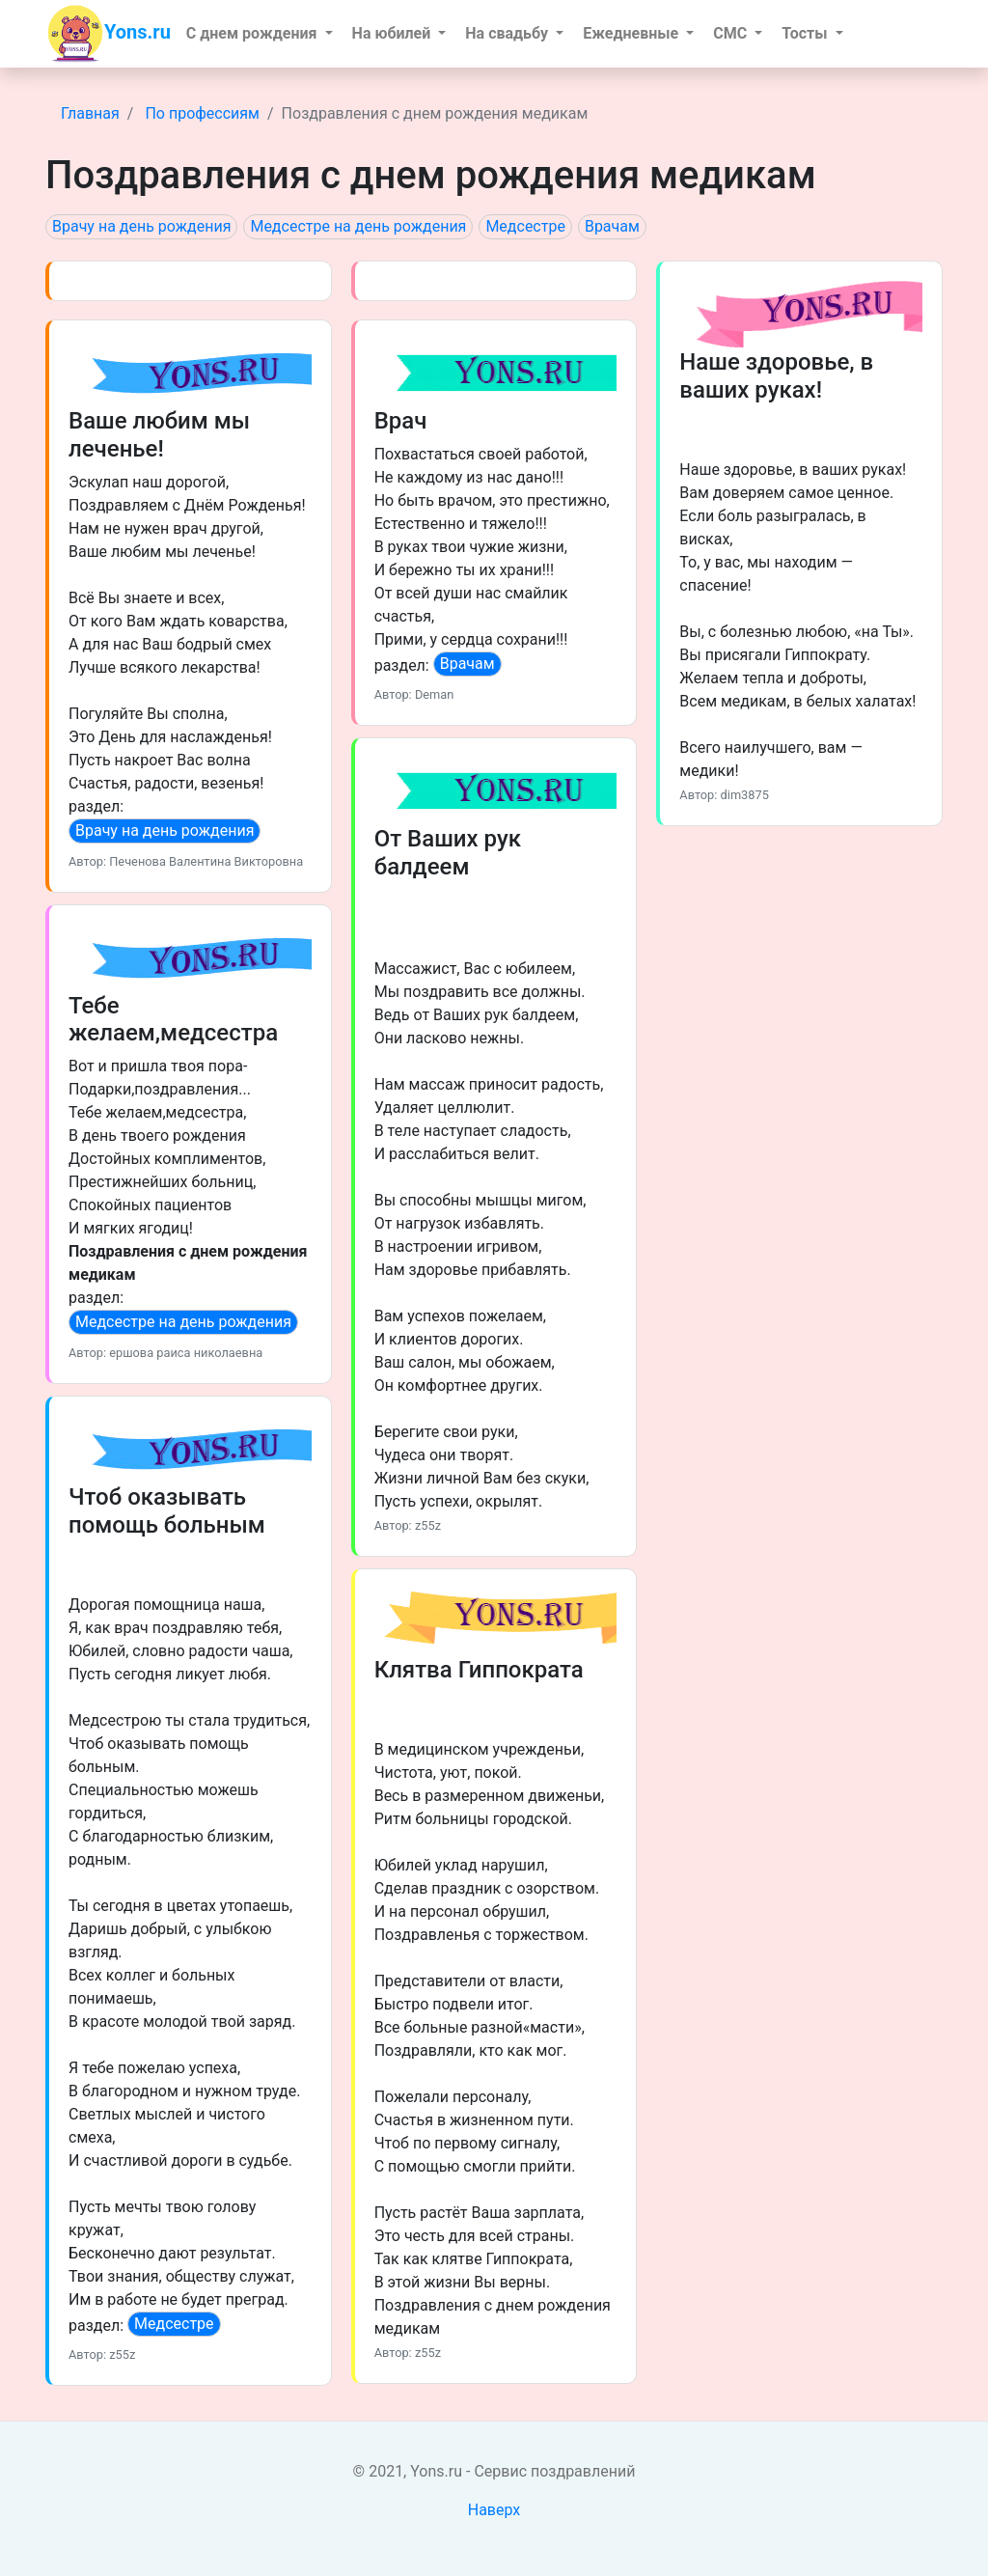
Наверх (494, 2510)
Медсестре (525, 226)
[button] (259, 33)
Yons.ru (108, 34)
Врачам (612, 226)
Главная (90, 113)
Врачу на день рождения (141, 226)
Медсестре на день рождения (358, 226)
